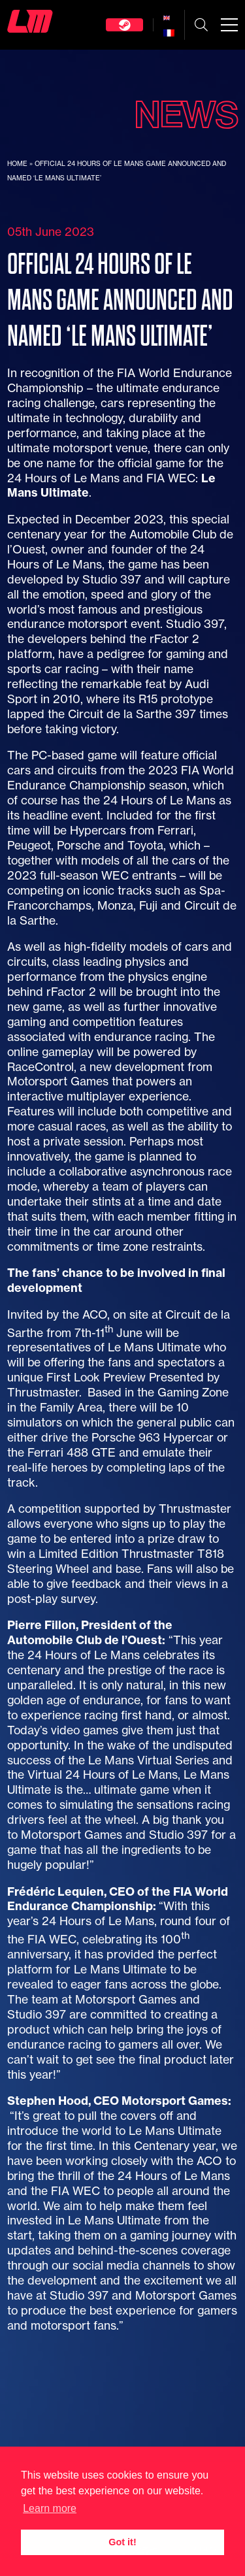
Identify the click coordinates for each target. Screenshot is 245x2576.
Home (17, 163)
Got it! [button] (122, 2542)
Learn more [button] (49, 2508)
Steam (124, 25)
